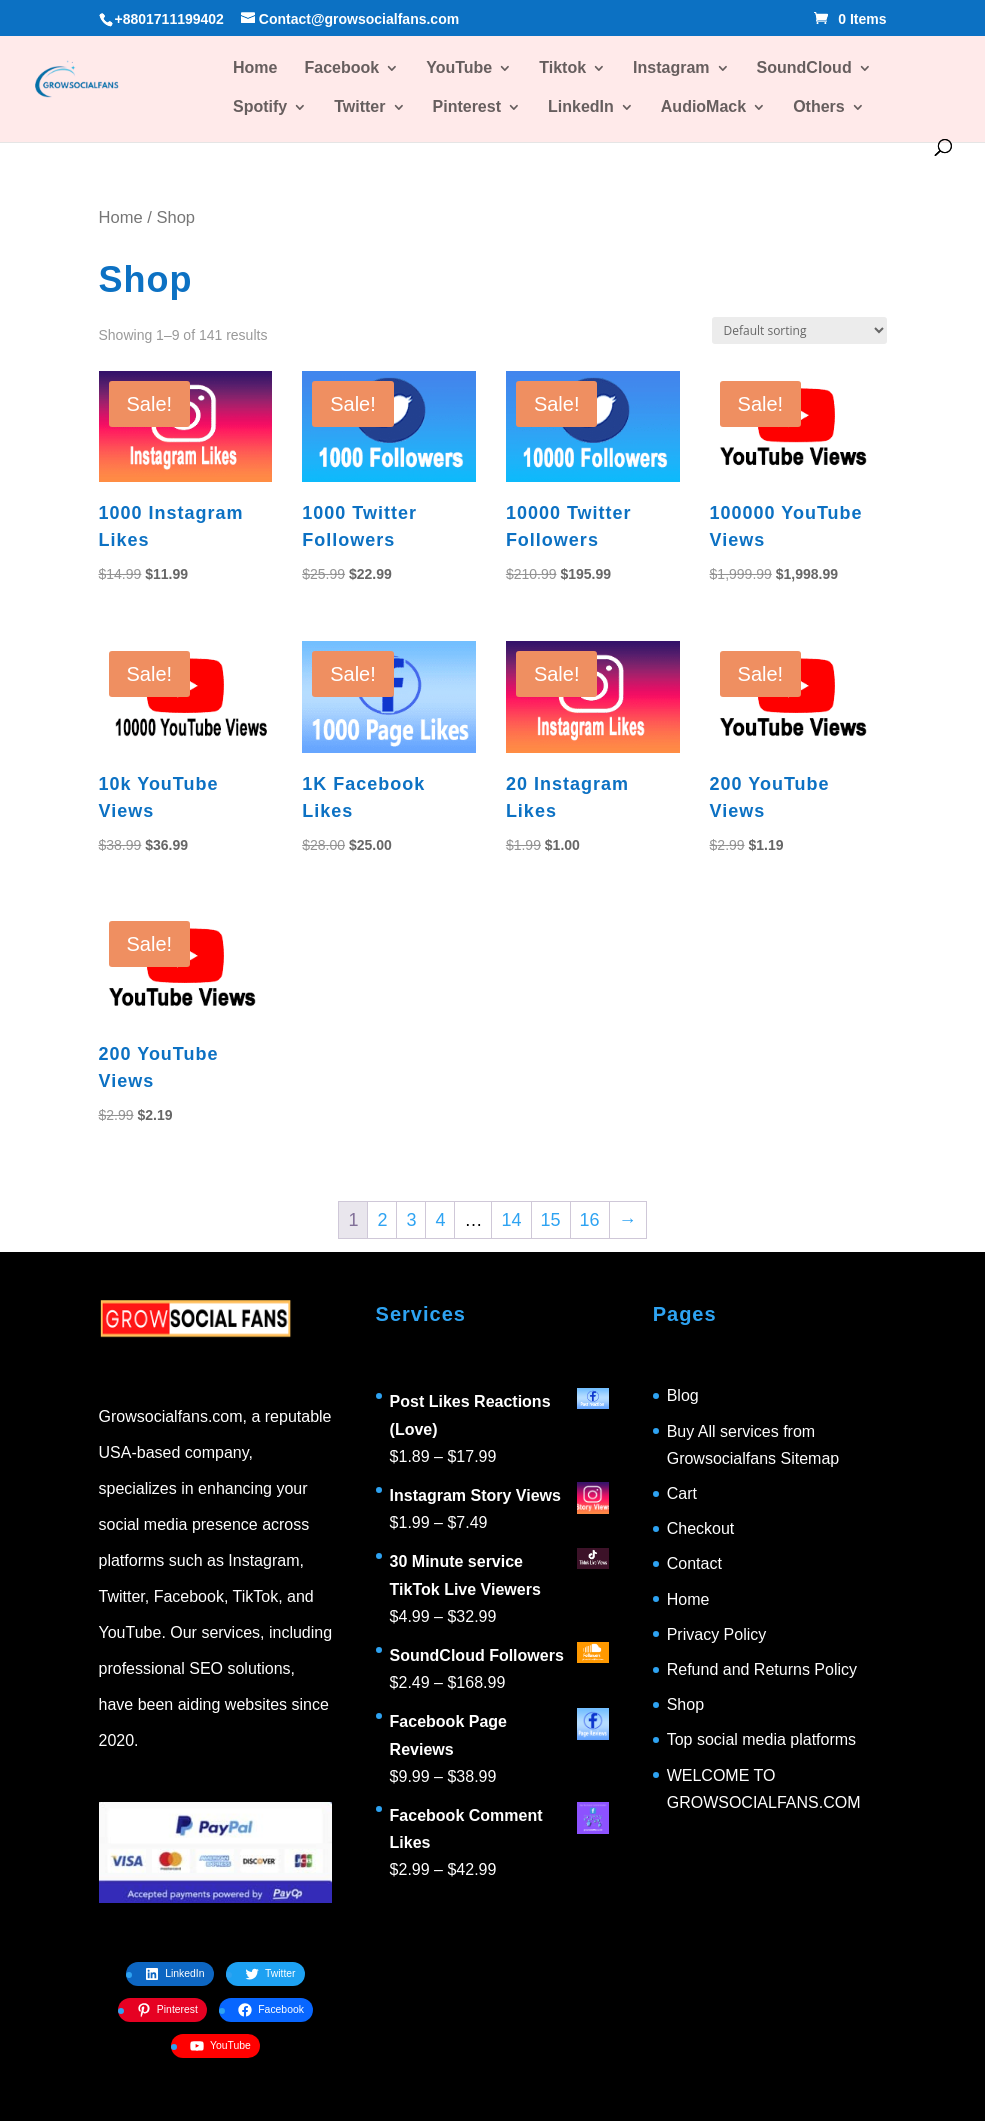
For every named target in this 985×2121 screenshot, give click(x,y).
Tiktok (562, 68)
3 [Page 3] (411, 1220)
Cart (682, 1493)
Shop (685, 1704)
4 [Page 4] (440, 1220)
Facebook (341, 68)
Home (255, 68)
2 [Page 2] (382, 1220)
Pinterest (467, 107)
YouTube (459, 68)
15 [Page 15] (551, 1220)
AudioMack (703, 107)
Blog (683, 1395)
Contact (694, 1563)
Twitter (359, 107)
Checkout (701, 1528)
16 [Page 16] (590, 1220)
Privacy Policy (717, 1634)
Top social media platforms (761, 1739)
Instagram (671, 68)
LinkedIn (581, 107)
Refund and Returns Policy (762, 1669)
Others (819, 107)
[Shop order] (799, 330)
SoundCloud (804, 68)
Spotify (260, 107)
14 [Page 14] (511, 1220)
